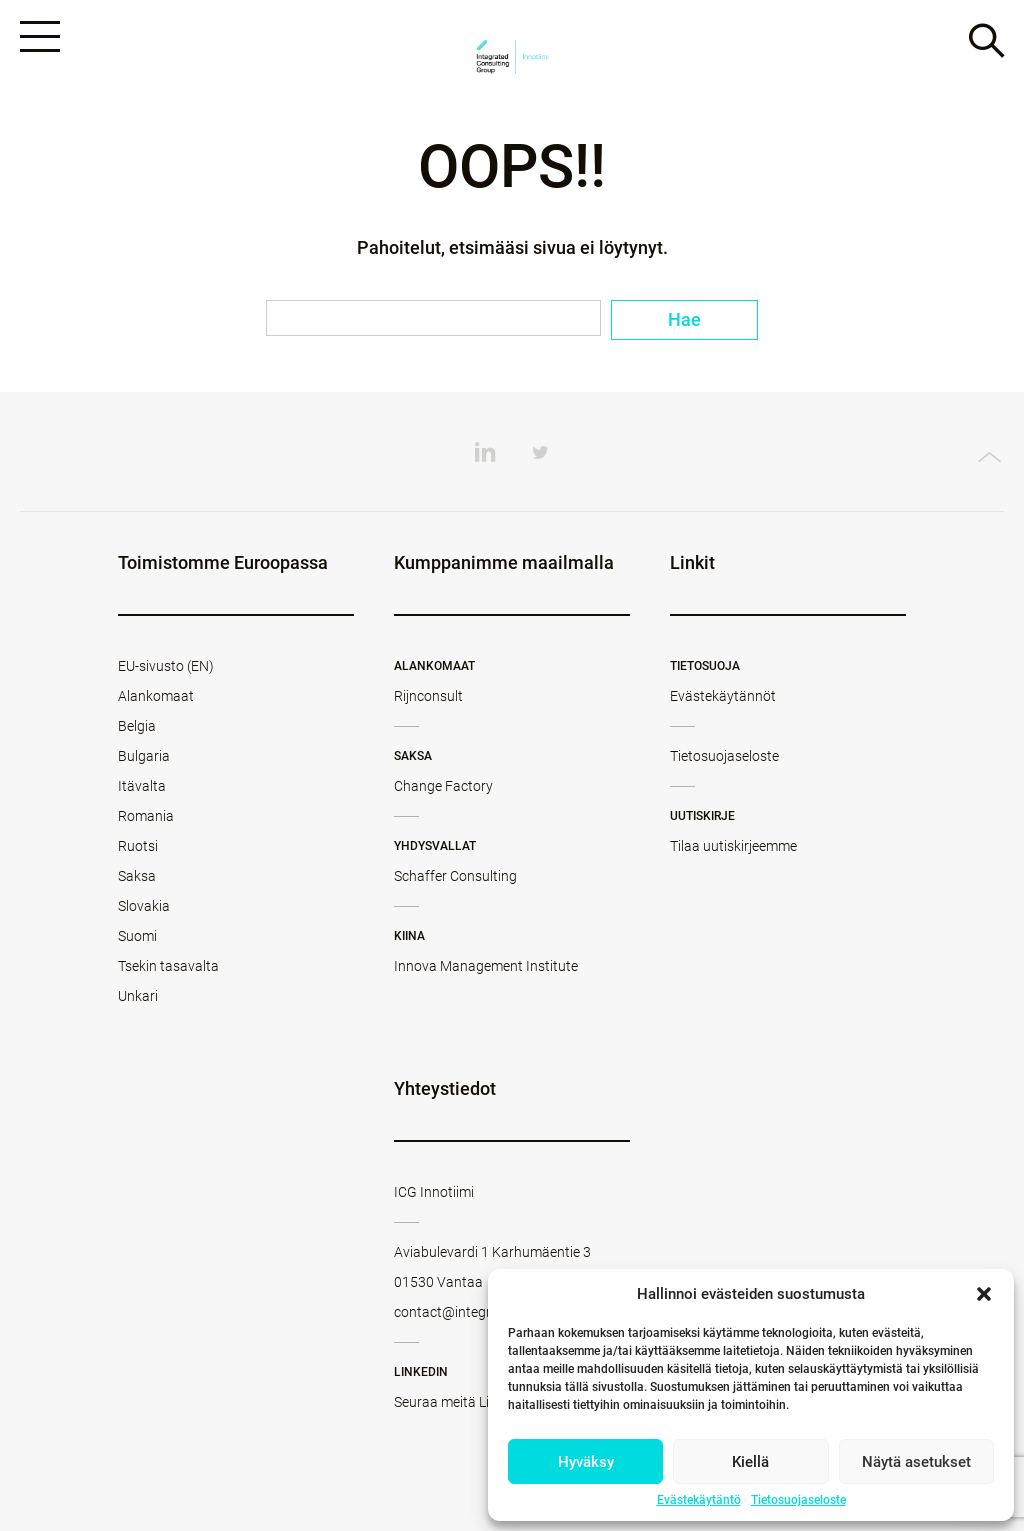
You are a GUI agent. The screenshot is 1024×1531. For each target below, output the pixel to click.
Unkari (138, 996)
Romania (146, 816)
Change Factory (443, 786)
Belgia (137, 726)
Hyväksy (586, 1462)
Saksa (137, 876)
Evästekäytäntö (699, 1500)
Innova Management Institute (486, 966)
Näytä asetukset (916, 1462)
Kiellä (750, 1462)
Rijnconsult (428, 696)
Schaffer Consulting (455, 876)
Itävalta (142, 786)
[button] (984, 1294)
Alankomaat (156, 696)
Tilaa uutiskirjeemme (733, 846)
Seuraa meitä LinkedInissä (475, 1402)
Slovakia (144, 906)
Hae (684, 319)
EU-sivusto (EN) (166, 666)
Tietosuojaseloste (798, 1500)
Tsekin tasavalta (168, 966)
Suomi (137, 936)
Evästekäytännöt (723, 696)
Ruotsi (138, 846)
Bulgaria (144, 756)
